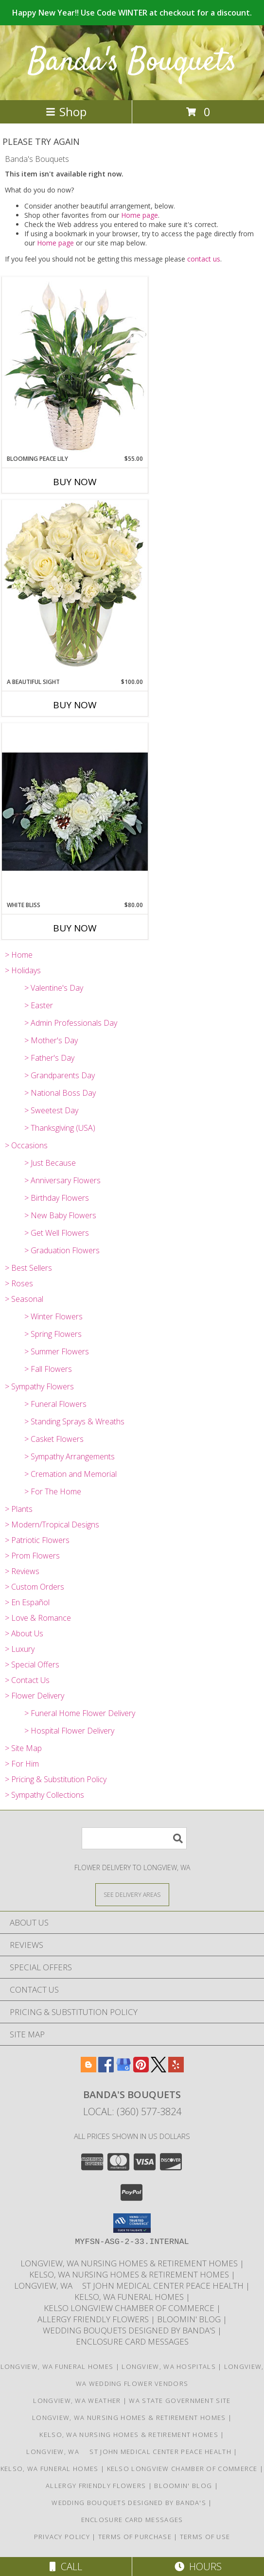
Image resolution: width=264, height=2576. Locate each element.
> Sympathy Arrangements (69, 1456)
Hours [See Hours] (198, 2566)
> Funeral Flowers (55, 1404)
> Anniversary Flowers (62, 1180)
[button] (132, 2223)
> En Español (27, 1602)
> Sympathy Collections (44, 1794)
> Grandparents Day (59, 1075)
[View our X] (158, 2069)
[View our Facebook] (106, 2069)
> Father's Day (49, 1057)
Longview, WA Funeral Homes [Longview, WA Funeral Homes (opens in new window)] (57, 2366)
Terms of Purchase (135, 2536)
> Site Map (23, 1748)
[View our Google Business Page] (123, 2069)
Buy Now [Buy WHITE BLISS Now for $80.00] (75, 928)
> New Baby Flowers (60, 1215)
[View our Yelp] (176, 2069)
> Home (19, 954)
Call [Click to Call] (66, 2566)
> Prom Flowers (32, 1555)
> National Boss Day (60, 1092)
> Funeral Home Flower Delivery (79, 1713)
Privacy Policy (62, 2536)
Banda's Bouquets (132, 62)
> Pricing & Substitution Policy (55, 1779)
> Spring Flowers (53, 1334)
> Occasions (26, 1145)
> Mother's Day (51, 1040)
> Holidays (23, 970)
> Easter (38, 1005)
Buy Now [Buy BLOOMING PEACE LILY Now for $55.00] (75, 481)
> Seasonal (24, 1299)
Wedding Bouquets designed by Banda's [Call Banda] (130, 2330)
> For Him (22, 1763)
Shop (66, 112)
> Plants (19, 1509)
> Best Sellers (28, 1267)
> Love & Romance (38, 1617)
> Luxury (20, 1649)
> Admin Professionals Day (70, 1022)
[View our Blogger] (88, 2069)
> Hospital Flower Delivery (69, 1730)
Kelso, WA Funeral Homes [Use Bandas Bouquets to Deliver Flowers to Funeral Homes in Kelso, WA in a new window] (130, 2296)
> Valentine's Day (53, 987)
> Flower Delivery (34, 1695)
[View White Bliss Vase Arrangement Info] (75, 811)
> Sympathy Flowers (39, 1386)
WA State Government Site (179, 2400)
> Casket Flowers (54, 1439)
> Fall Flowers (48, 1369)
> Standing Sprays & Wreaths (74, 1421)
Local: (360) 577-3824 (132, 2111)
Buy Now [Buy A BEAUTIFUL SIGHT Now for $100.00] (75, 705)
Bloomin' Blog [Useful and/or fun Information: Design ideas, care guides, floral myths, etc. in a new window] (190, 2319)
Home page (139, 215)
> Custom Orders (34, 1586)
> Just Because (50, 1162)
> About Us (24, 1633)
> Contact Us (27, 1680)
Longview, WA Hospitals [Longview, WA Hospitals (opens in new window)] (169, 2366)
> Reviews (22, 1571)
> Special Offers (32, 1664)
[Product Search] (134, 1838)
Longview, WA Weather (77, 2400)
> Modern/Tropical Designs (52, 1524)
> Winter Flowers (53, 1316)
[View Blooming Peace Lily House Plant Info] (75, 365)
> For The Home (52, 1491)
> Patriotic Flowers (37, 1540)
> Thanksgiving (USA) (59, 1127)
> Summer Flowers (56, 1351)
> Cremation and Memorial (70, 1474)
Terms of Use (205, 2536)
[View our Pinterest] (141, 2069)
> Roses (19, 1283)
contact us (203, 258)
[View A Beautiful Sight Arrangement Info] (75, 588)
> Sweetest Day (51, 1110)
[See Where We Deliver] (132, 1894)
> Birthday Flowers (56, 1197)
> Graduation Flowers (62, 1250)
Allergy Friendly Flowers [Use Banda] (94, 2319)
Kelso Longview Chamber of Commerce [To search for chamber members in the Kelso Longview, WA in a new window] (130, 2307)
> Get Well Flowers (56, 1232)
